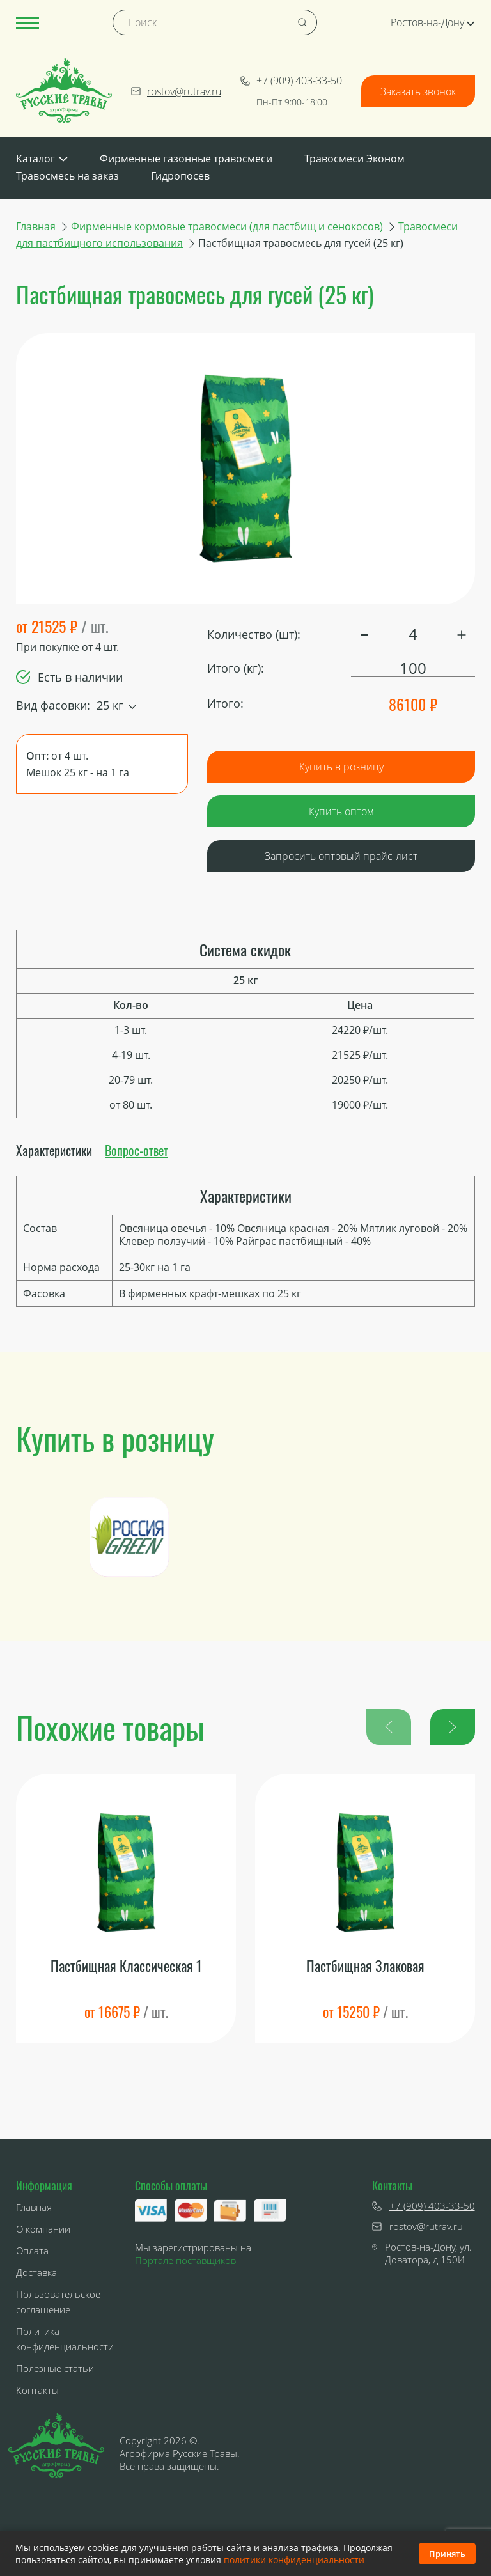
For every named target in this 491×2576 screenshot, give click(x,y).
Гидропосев (180, 176)
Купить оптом (341, 811)
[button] (452, 1727)
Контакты (37, 2390)
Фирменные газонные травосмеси (186, 159)
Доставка (36, 2272)
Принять (447, 2553)
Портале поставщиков (185, 2260)
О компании (43, 2228)
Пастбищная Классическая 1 (126, 1966)
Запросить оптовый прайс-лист (341, 856)
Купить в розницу (341, 767)
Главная (36, 226)
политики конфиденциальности (294, 2560)
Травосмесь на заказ (67, 176)
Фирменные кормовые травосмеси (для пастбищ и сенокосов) (227, 226)
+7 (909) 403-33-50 (291, 81)
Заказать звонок (418, 91)
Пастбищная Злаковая (365, 1966)
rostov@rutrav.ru (176, 91)
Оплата (32, 2250)
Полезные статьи (55, 2368)
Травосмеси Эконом (354, 159)
